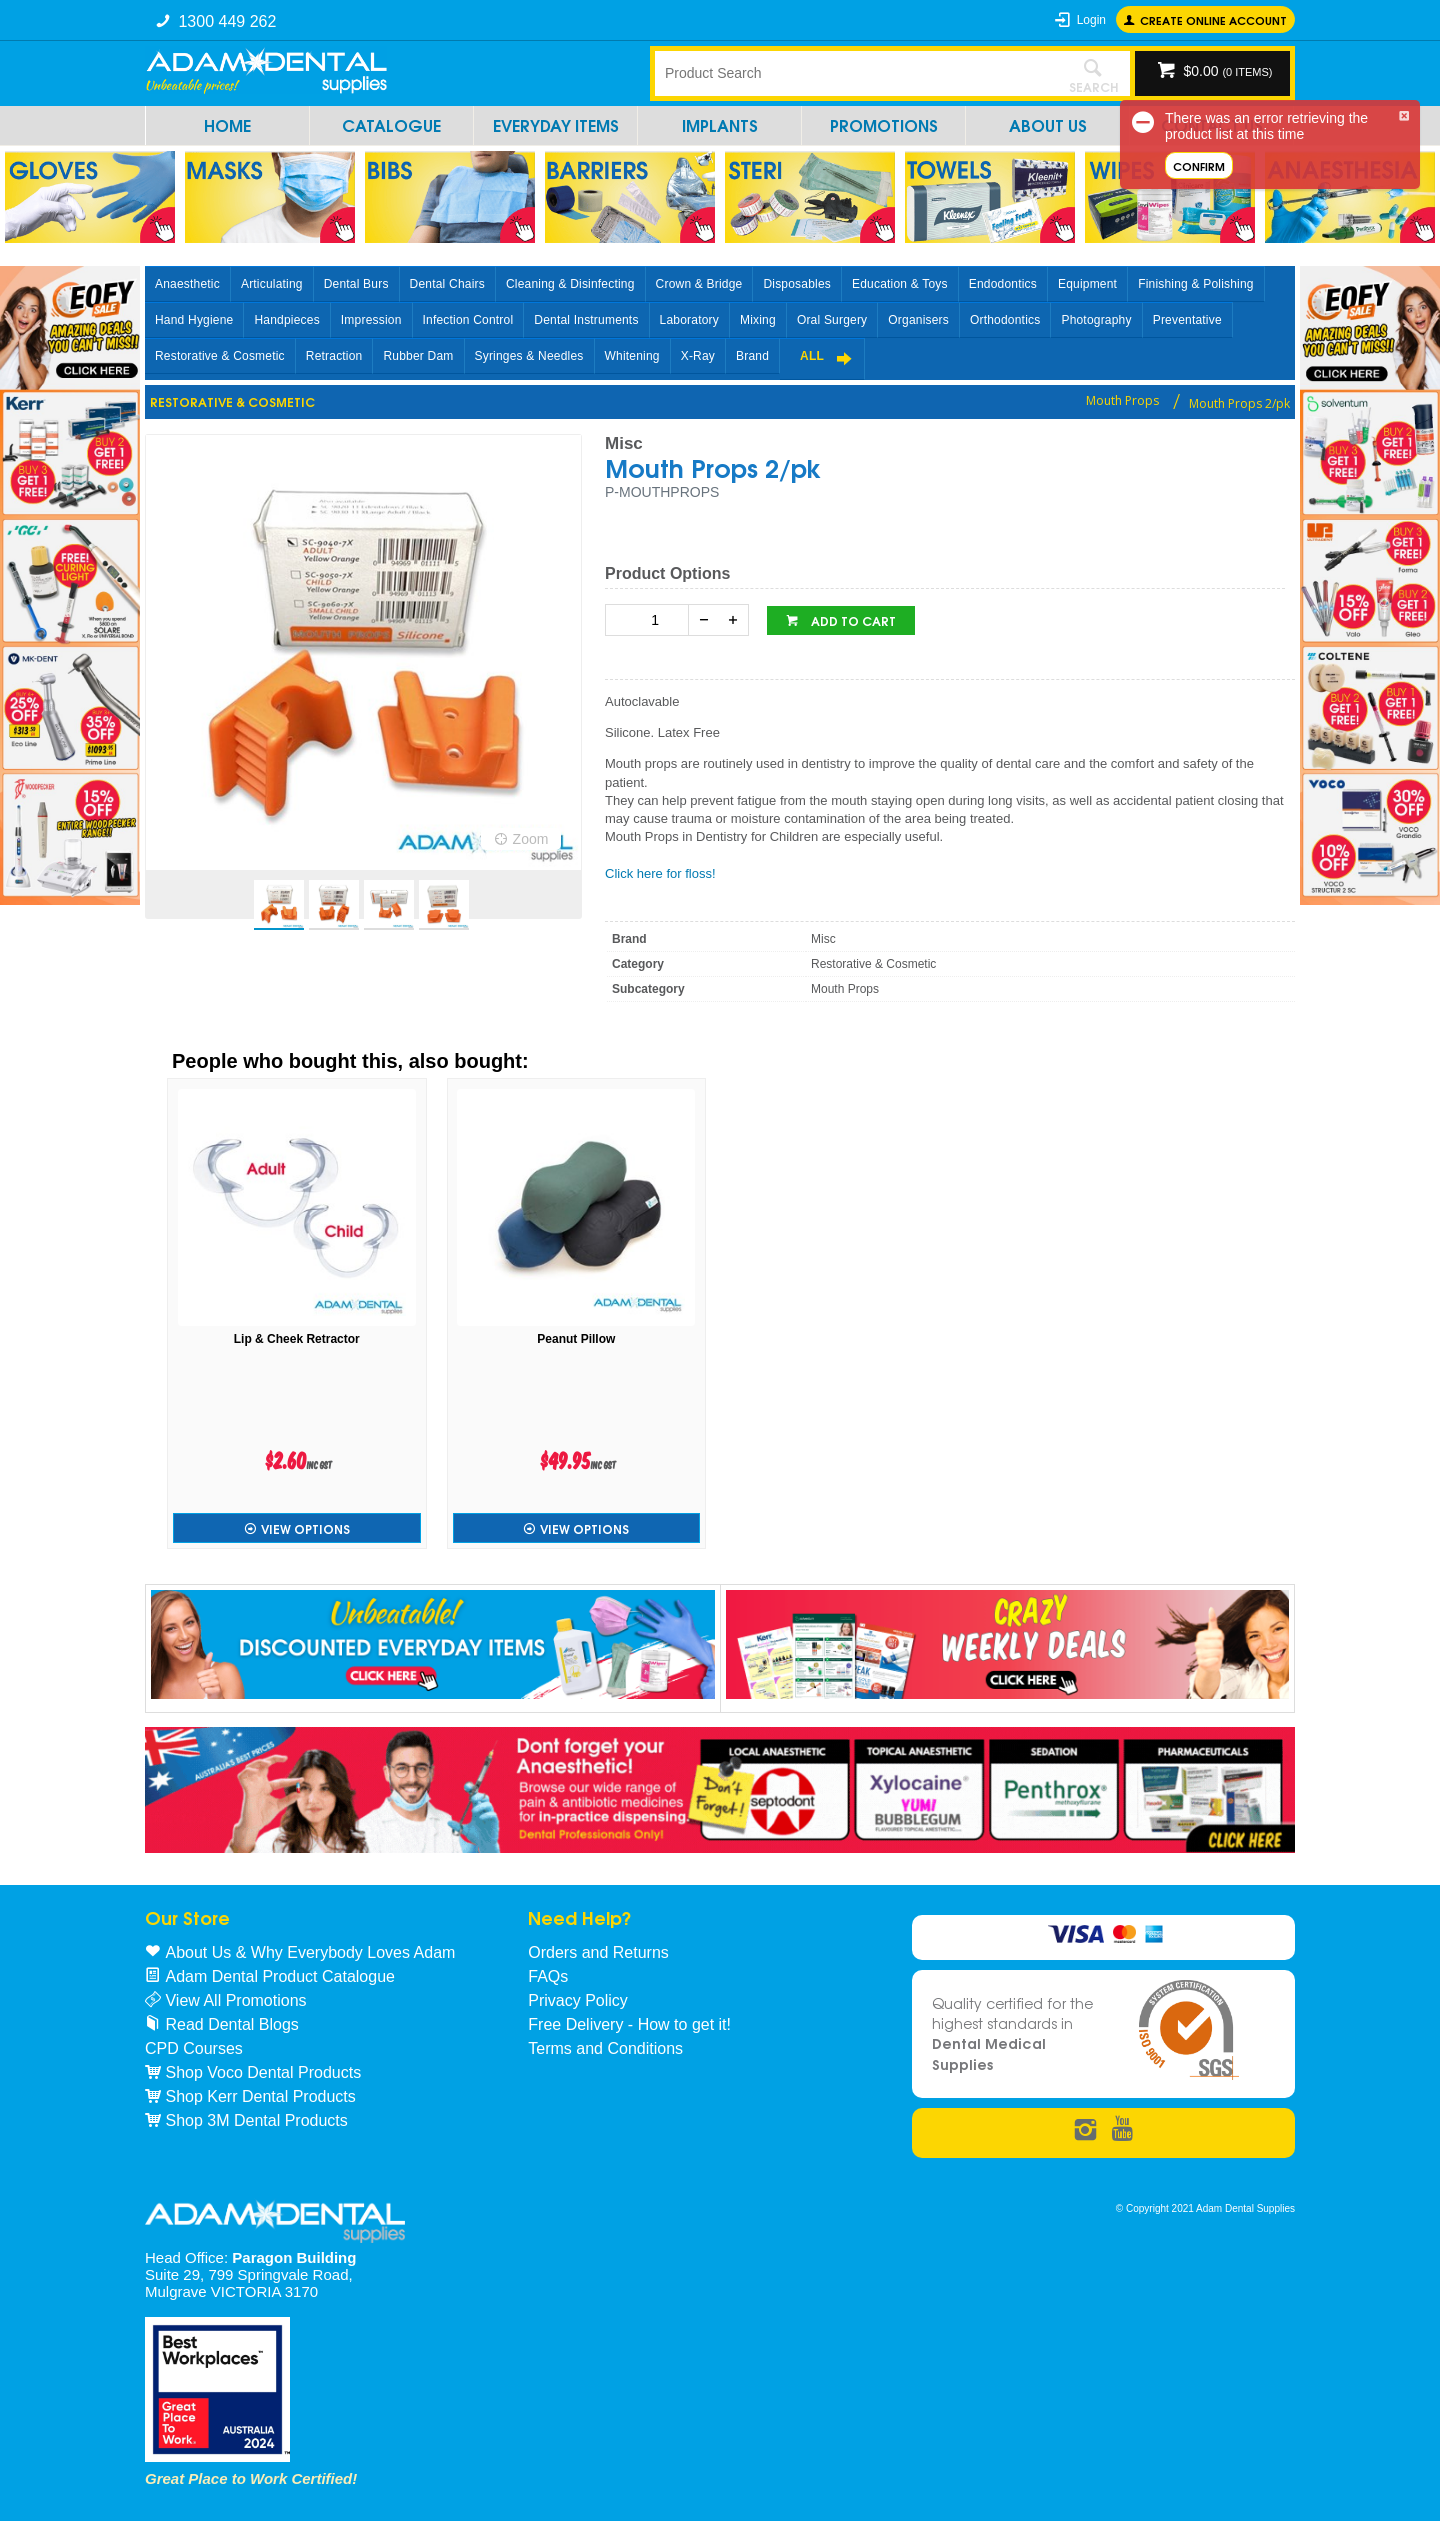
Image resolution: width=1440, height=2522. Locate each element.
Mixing (758, 320)
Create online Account (1213, 19)
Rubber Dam (418, 356)
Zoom (531, 839)
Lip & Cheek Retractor (297, 1339)
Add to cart (852, 620)
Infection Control (468, 320)
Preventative (1187, 320)
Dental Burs (356, 284)
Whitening (632, 356)
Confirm (1199, 165)
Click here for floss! (660, 873)
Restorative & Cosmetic (220, 356)
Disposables (797, 284)
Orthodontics (1005, 320)
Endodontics (1003, 284)
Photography (1096, 320)
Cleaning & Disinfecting (570, 284)
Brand (752, 356)
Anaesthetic (187, 284)
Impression (371, 320)
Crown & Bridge (699, 284)
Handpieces (286, 320)
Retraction (334, 356)
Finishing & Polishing (1196, 284)
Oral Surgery (832, 320)
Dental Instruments (586, 320)
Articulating (272, 284)
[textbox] (855, 73)
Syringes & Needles (529, 356)
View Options (305, 1528)
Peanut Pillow (576, 1339)
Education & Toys (900, 284)
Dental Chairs (447, 284)
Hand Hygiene (194, 320)
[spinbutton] (651, 620)
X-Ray (698, 356)
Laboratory (689, 320)
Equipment (1087, 284)
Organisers (918, 320)
